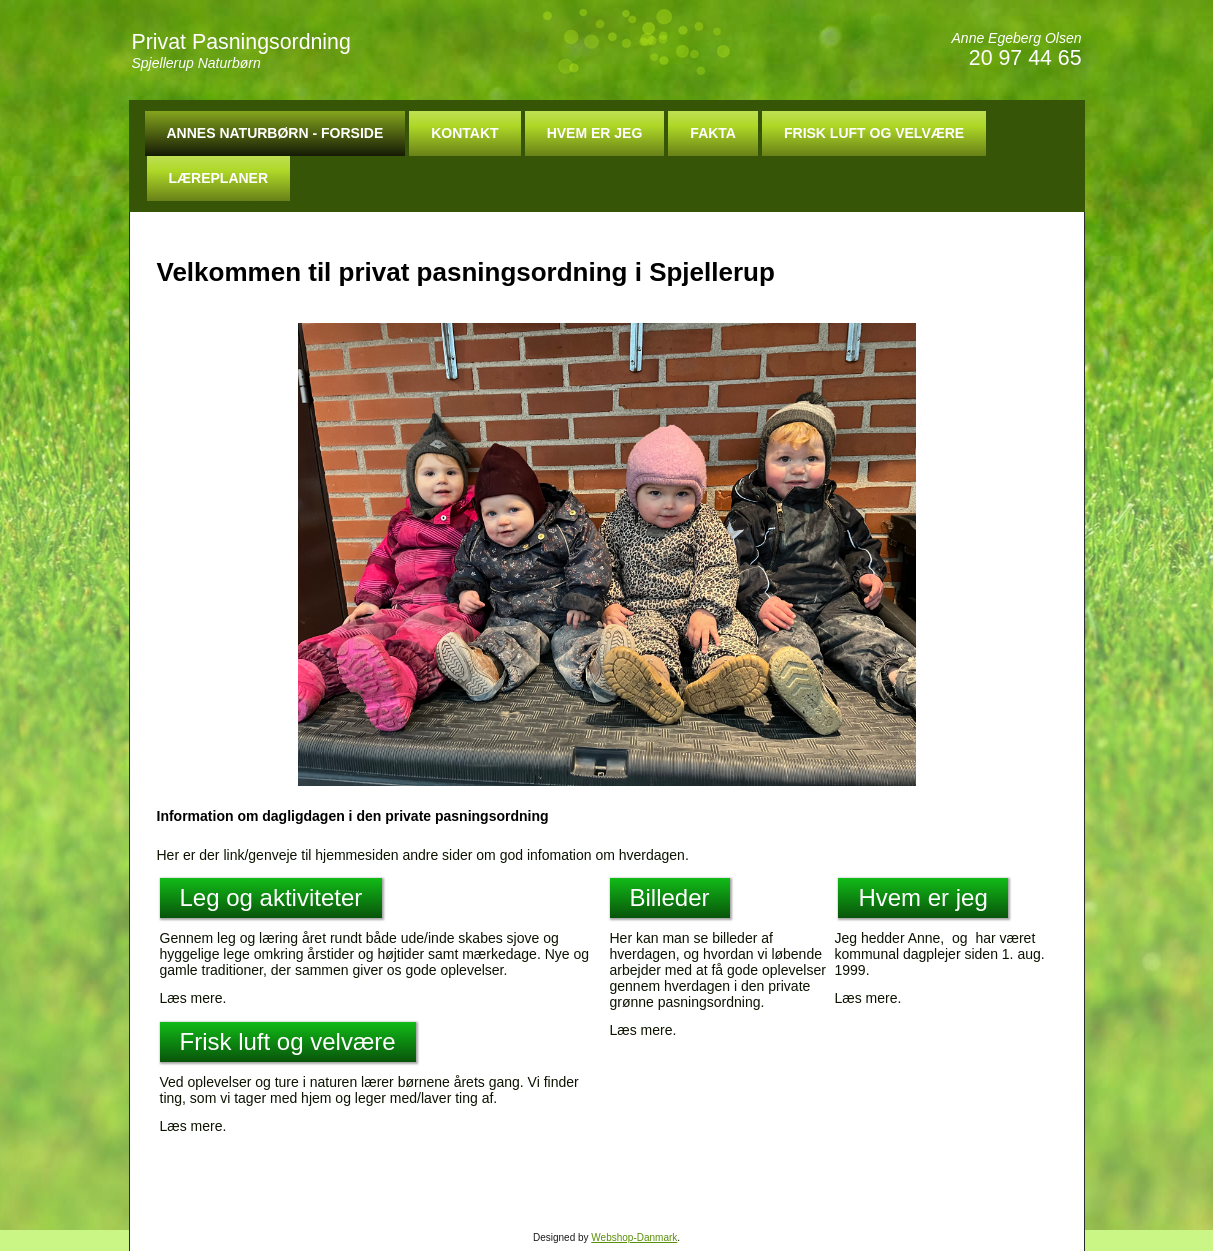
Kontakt (464, 133)
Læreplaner (219, 178)
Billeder (670, 897)
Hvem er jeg (595, 133)
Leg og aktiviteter (271, 897)
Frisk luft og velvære (874, 133)
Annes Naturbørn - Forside (275, 133)
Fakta (713, 133)
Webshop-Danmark (634, 1237)
